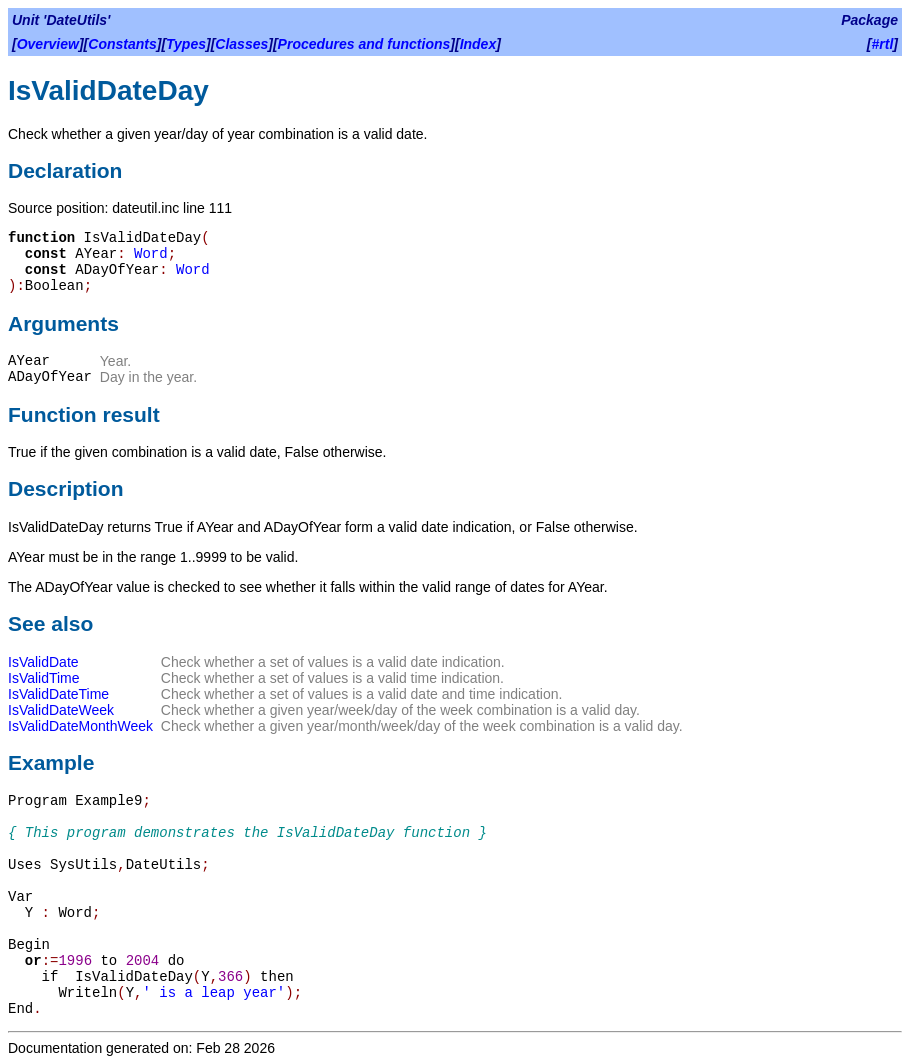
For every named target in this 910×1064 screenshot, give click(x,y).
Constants (122, 44)
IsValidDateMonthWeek (80, 726)
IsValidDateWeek (61, 710)
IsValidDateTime (58, 694)
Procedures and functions (364, 44)
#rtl (883, 44)
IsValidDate (43, 662)
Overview (48, 44)
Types (186, 44)
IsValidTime (44, 678)
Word (151, 254)
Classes (241, 44)
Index (478, 44)
